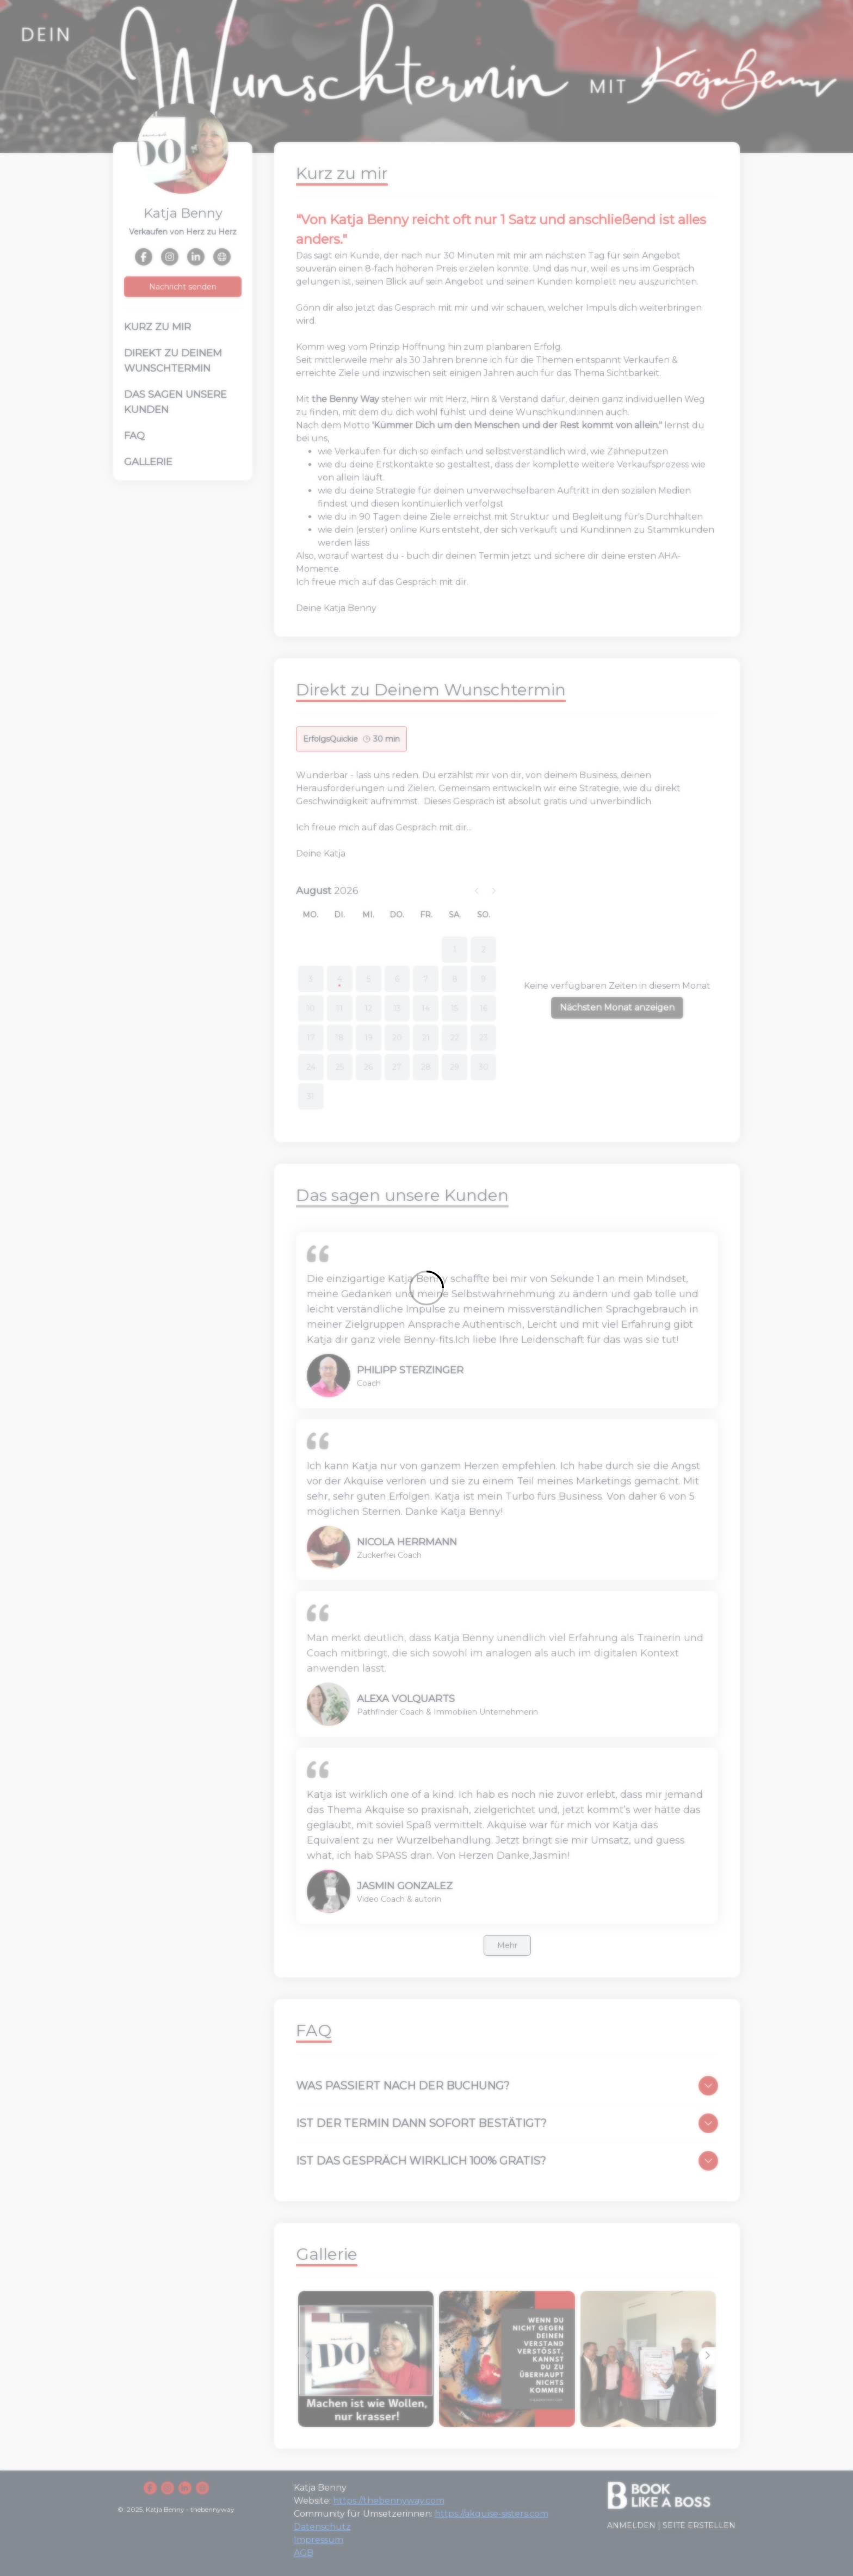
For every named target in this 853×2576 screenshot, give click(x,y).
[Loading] (426, 1288)
